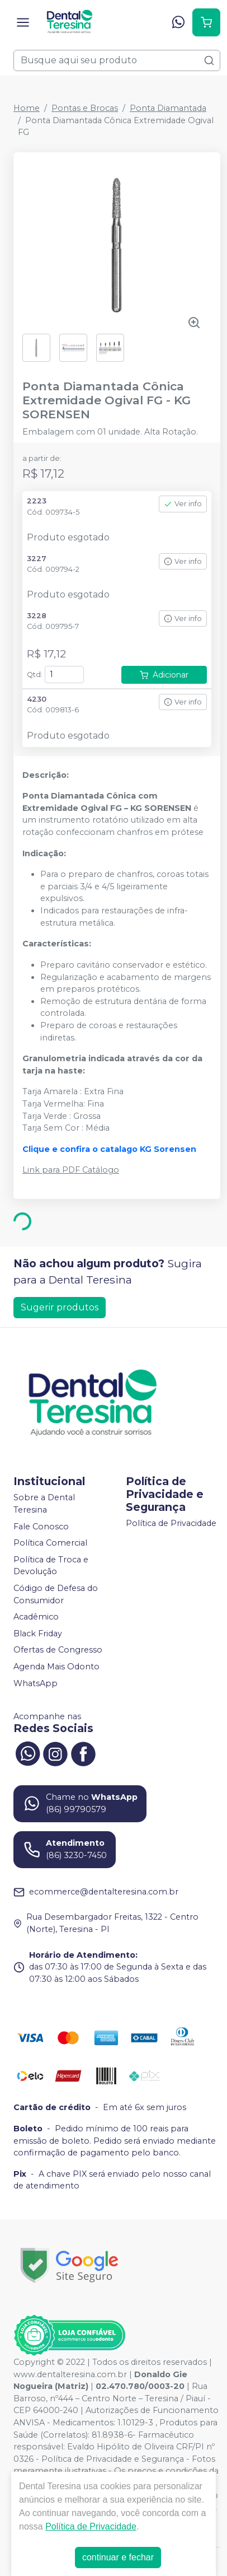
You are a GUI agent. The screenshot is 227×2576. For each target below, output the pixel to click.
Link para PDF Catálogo (70, 1170)
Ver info (183, 504)
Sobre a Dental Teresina (44, 1504)
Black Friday (37, 1633)
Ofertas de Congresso (57, 1650)
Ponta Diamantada (168, 108)
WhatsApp (35, 1683)
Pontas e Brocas (84, 108)
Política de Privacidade (171, 1524)
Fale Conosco (41, 1527)
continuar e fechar (118, 2557)
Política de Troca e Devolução (50, 1566)
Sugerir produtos (59, 1307)
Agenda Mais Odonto (56, 1667)
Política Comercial (50, 1543)
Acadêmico (36, 1617)
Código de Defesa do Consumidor (55, 1594)
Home (26, 108)
